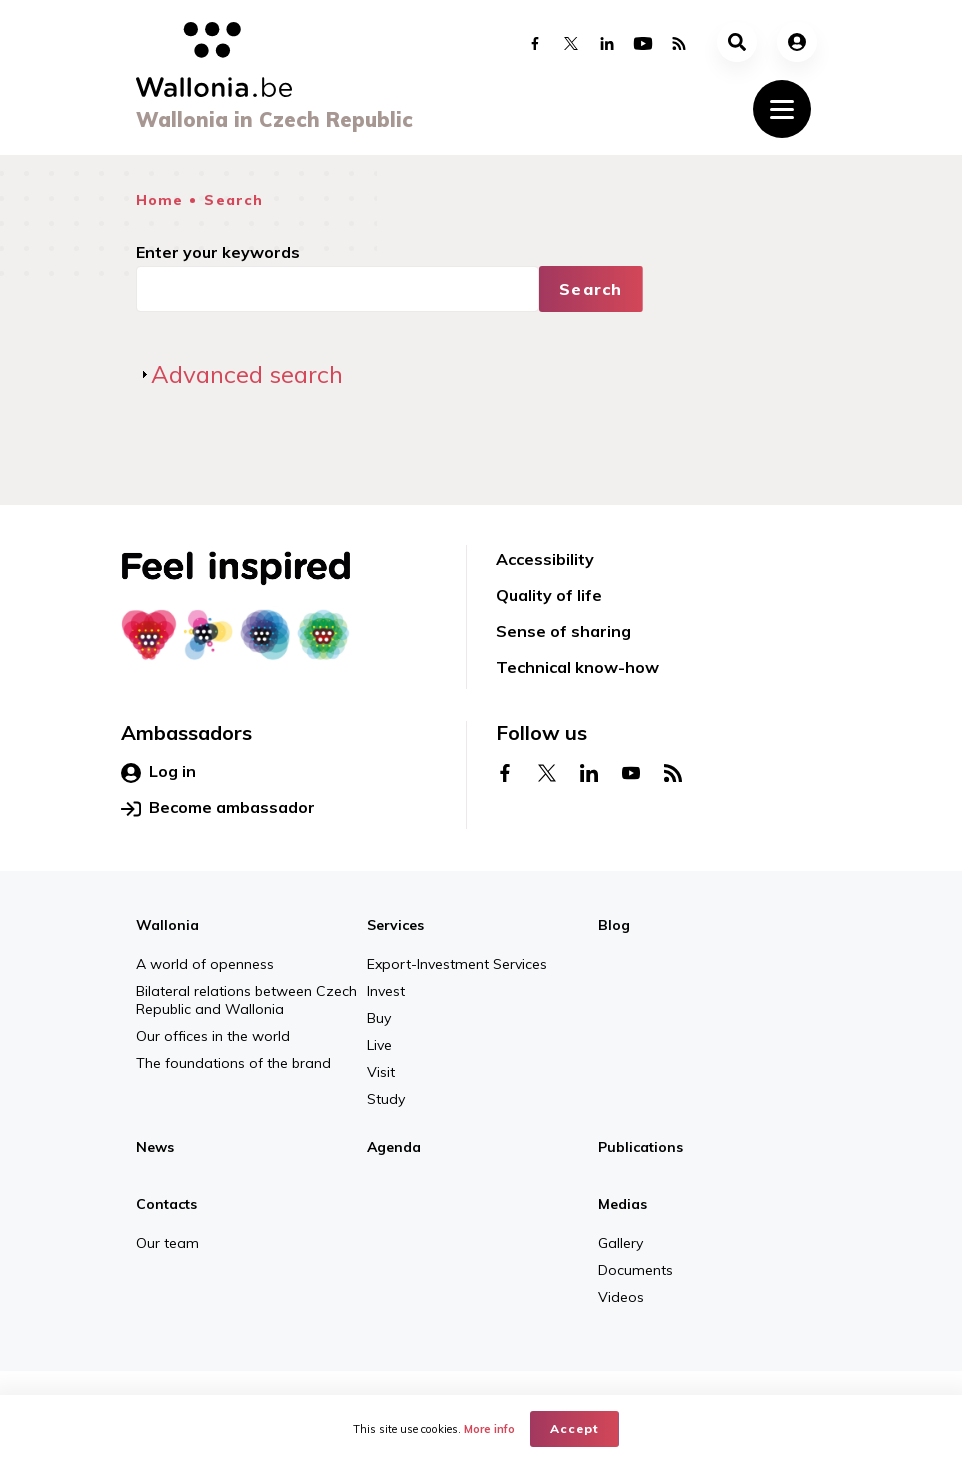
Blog (614, 925)
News (155, 1147)
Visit (381, 1072)
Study (386, 1099)
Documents (635, 1270)
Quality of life (549, 595)
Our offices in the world (213, 1036)
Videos (621, 1297)
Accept (574, 1428)
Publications (640, 1147)
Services (395, 925)
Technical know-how (577, 667)
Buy (379, 1018)
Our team (167, 1243)
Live (379, 1045)
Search (233, 200)
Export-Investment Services (457, 964)
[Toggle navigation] (782, 109)
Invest (386, 991)
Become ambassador (218, 808)
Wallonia (167, 925)
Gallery (620, 1243)
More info (489, 1429)
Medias (622, 1204)
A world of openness (205, 964)
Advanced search (247, 374)
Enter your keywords (218, 252)
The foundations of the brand (233, 1063)
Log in (158, 772)
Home (159, 200)
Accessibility (545, 559)
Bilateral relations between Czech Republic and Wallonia (246, 1000)
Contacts (166, 1204)
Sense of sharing (563, 631)
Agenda (394, 1147)
